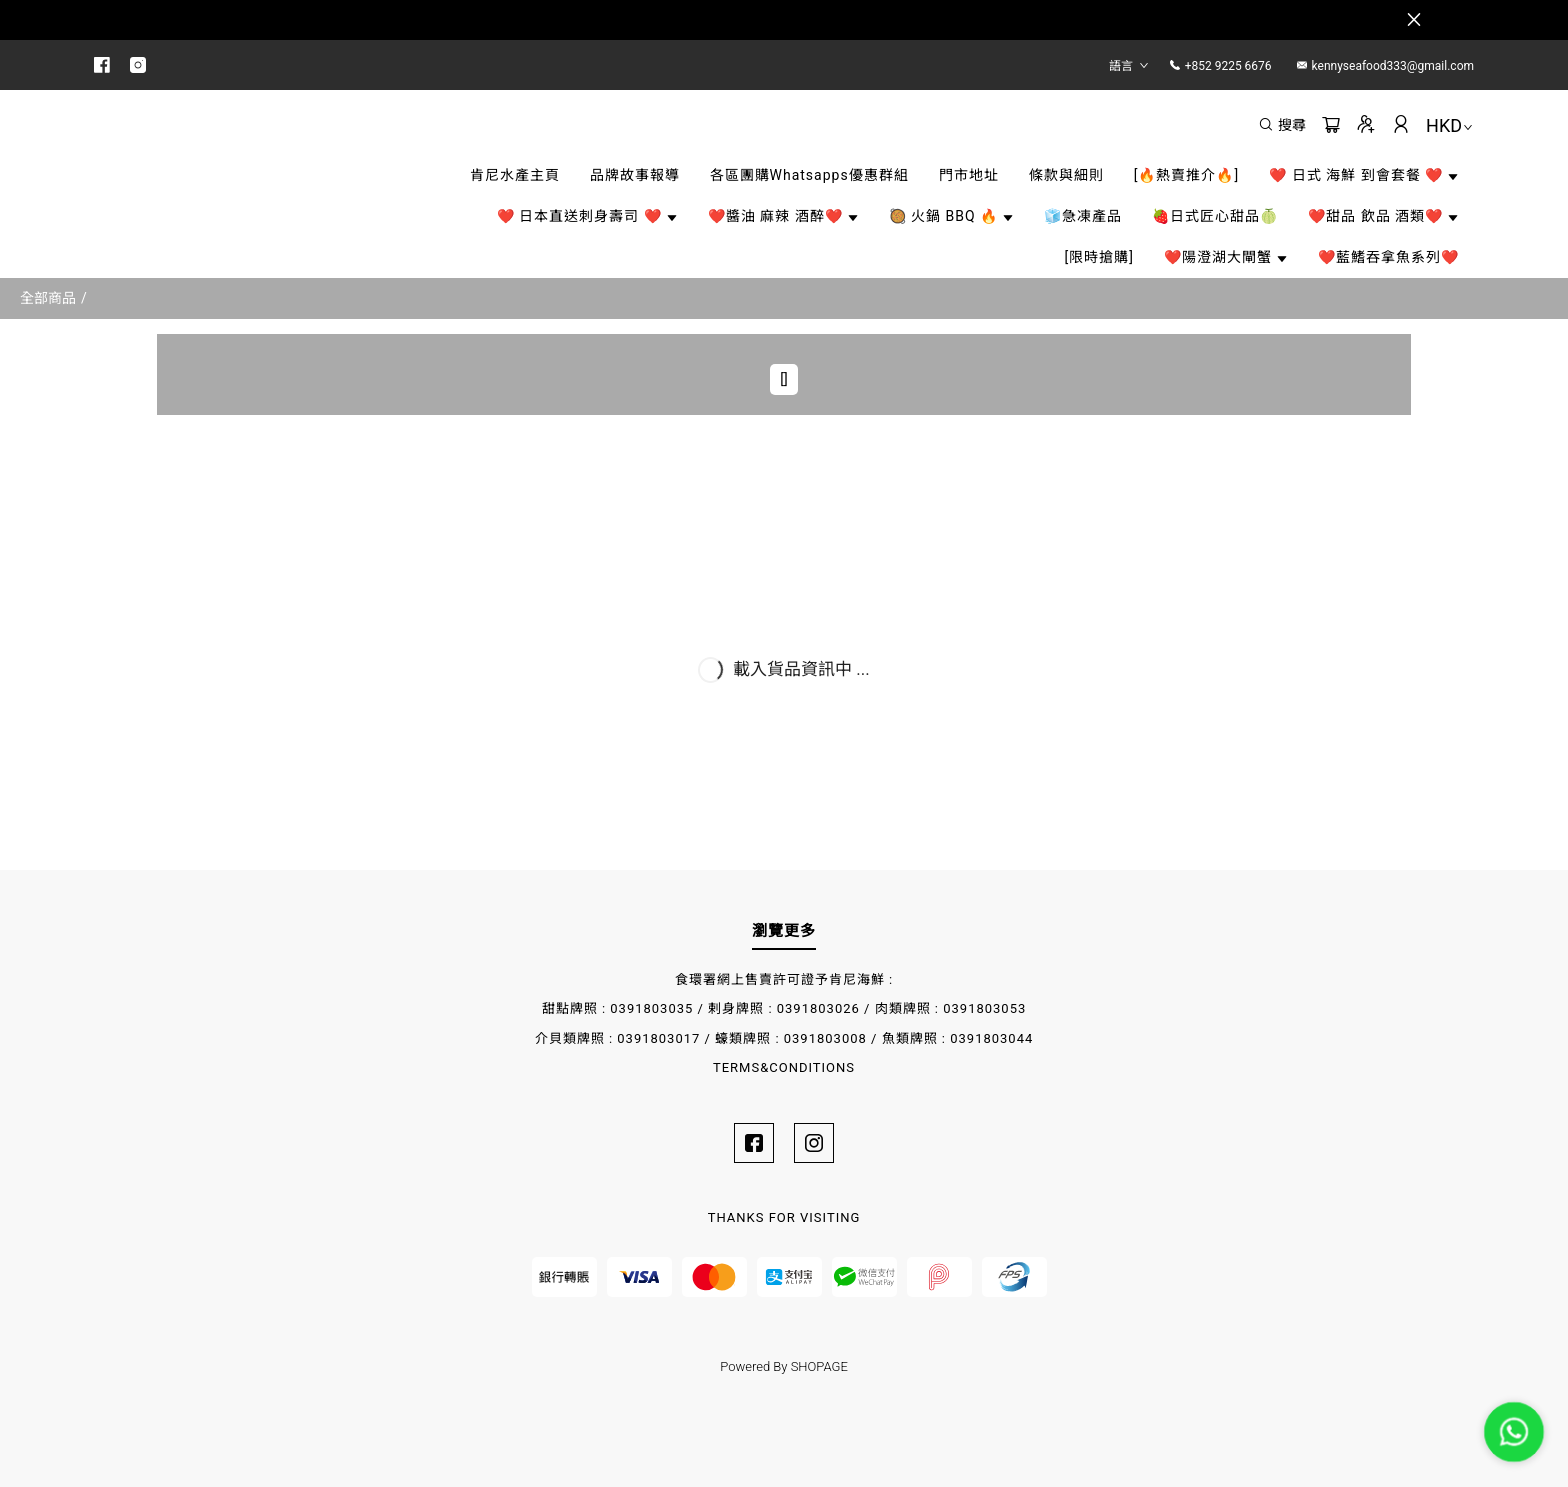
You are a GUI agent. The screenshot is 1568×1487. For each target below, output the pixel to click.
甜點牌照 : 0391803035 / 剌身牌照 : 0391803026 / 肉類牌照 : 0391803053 (784, 1008)
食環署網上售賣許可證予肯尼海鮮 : (784, 979)
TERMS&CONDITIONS (784, 1067)
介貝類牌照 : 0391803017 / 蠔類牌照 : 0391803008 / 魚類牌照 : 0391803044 (784, 1038)
